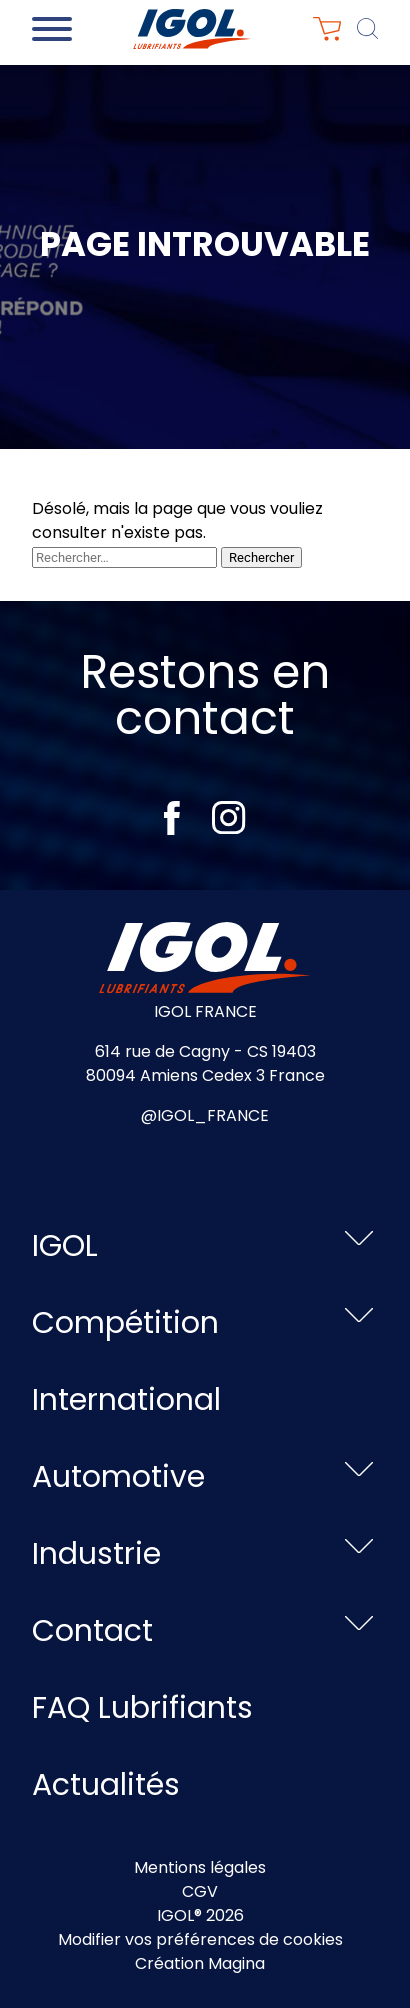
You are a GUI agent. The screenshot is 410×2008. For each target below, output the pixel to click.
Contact (92, 1631)
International (126, 1400)
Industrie (96, 1554)
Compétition (125, 1323)
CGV (200, 1891)
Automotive (118, 1477)
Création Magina (200, 1963)
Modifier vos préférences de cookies (200, 1939)
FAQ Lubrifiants (142, 1708)
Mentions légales (200, 1867)
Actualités (106, 1785)
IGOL (65, 1246)
